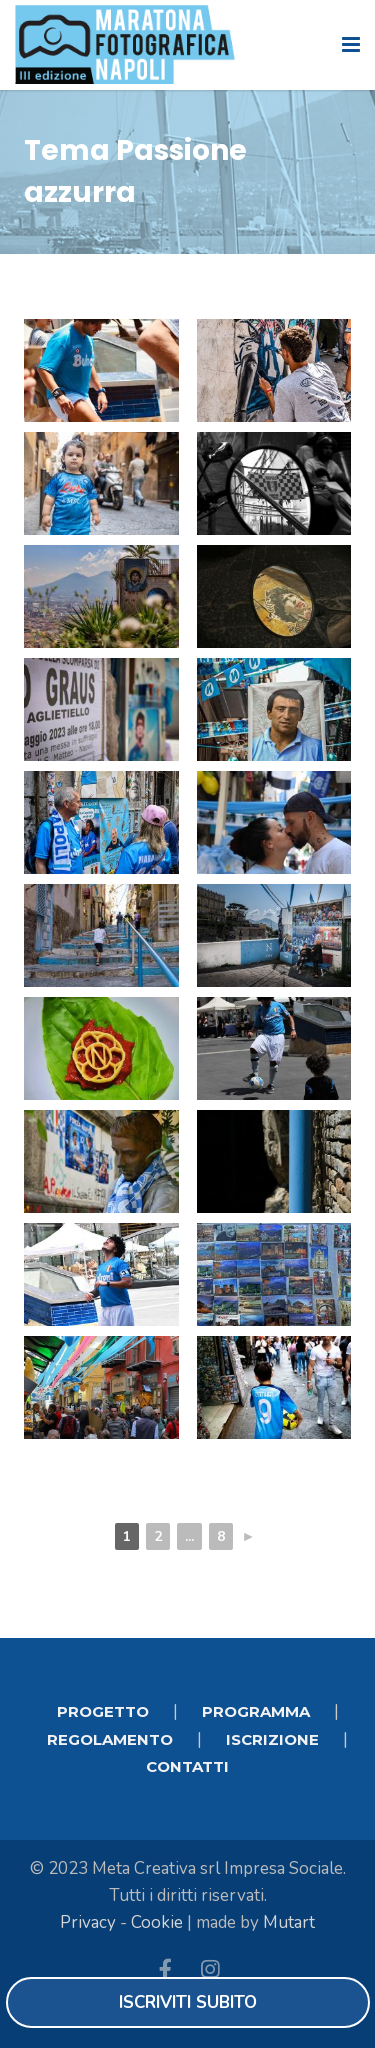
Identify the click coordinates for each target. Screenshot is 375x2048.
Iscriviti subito (188, 2002)
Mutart (289, 1922)
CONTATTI (187, 1766)
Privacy (88, 1922)
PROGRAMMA (256, 1711)
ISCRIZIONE (272, 1739)
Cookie (157, 1922)
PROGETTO (103, 1711)
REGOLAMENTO (110, 1739)
